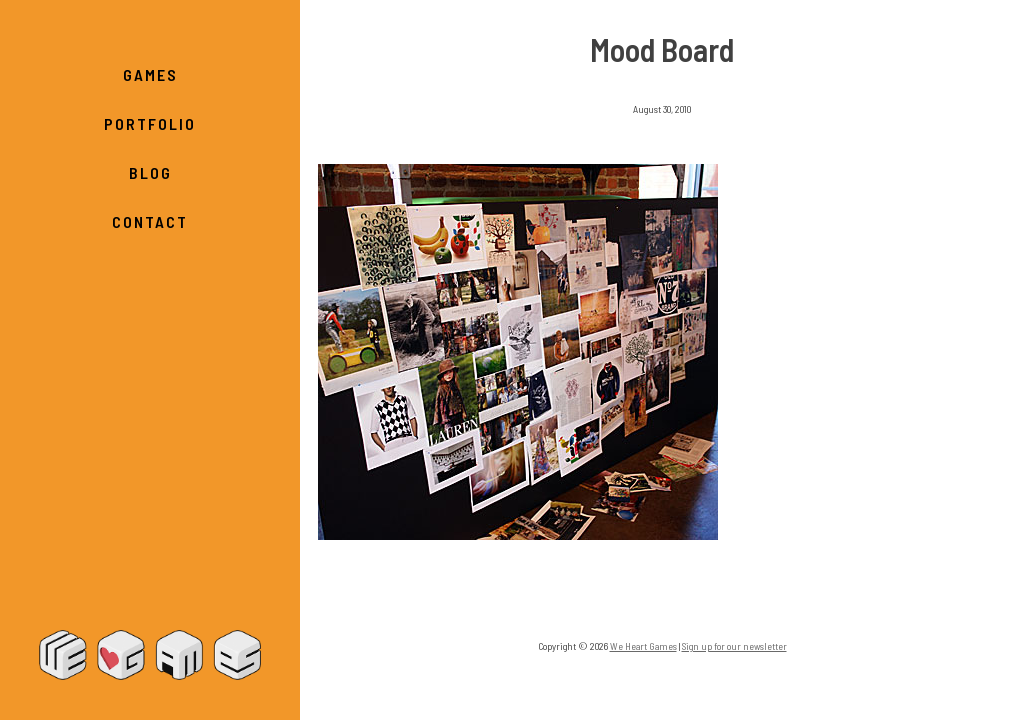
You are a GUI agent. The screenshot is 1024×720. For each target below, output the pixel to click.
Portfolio (150, 123)
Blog (150, 172)
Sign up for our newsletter (734, 646)
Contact (150, 221)
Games (150, 74)
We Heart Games (150, 655)
